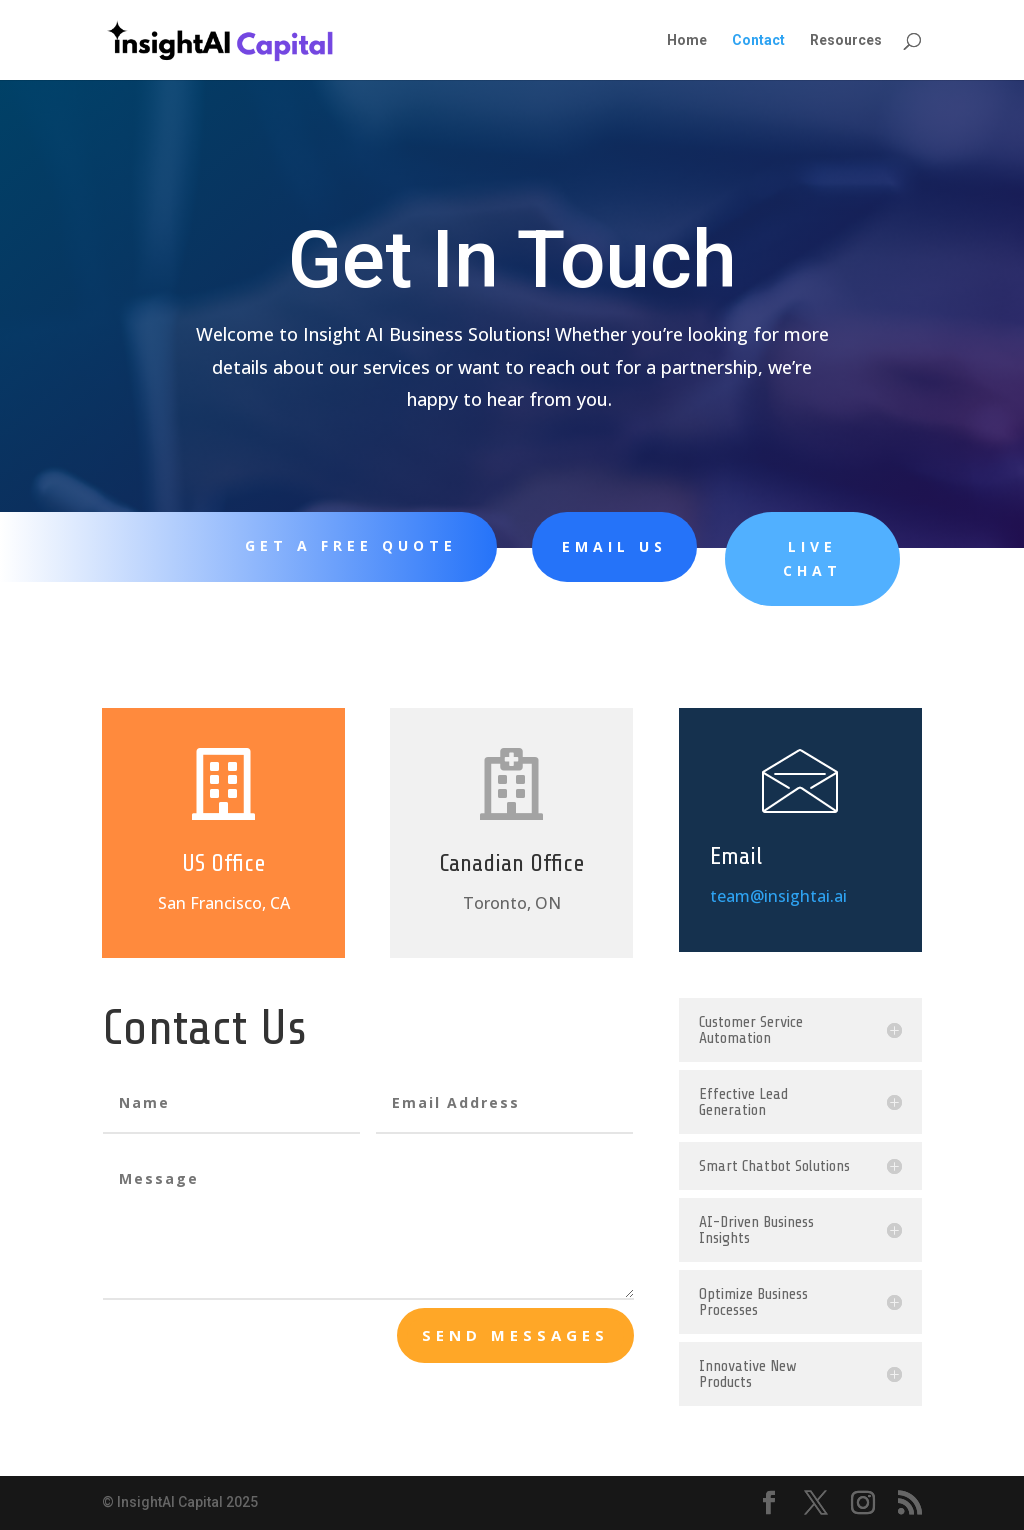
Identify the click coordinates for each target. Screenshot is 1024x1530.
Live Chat (761, 558)
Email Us (578, 546)
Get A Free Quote (340, 545)
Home (687, 40)
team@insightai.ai (778, 895)
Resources (846, 40)
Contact (758, 40)
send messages (515, 1335)
